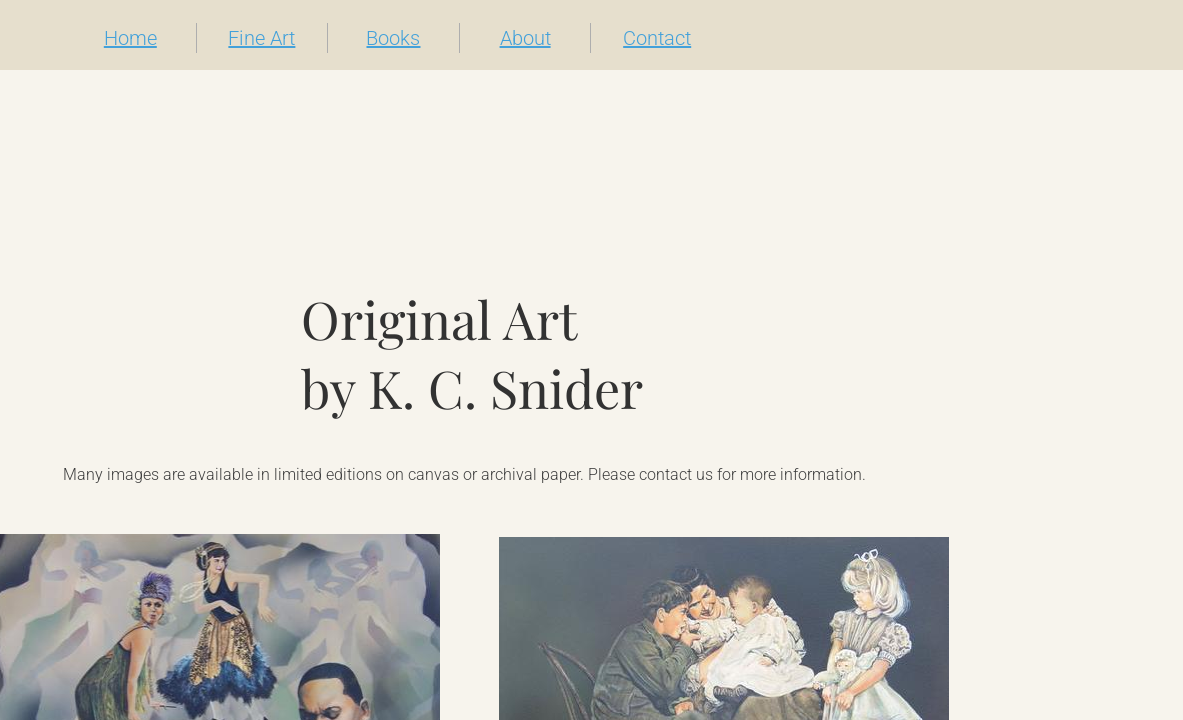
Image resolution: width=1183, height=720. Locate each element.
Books (393, 38)
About (525, 38)
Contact (657, 38)
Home (130, 38)
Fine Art (261, 38)
